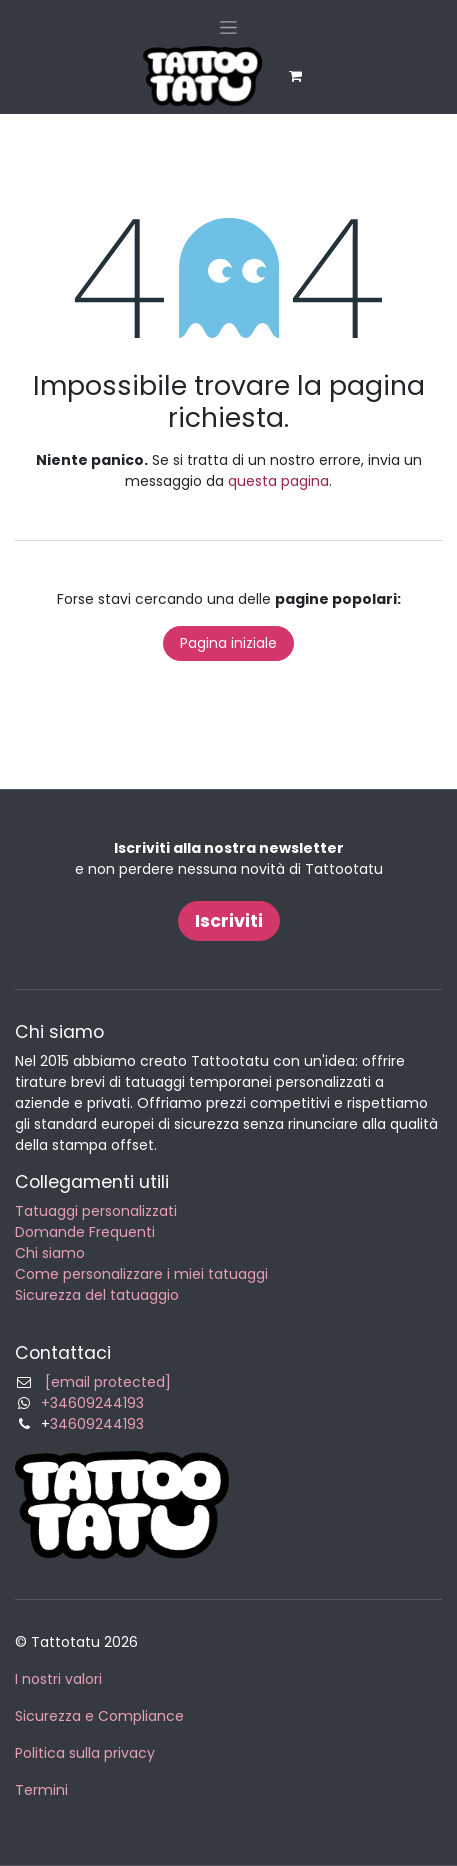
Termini (41, 1790)
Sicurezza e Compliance (99, 1716)
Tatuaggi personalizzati (96, 1211)
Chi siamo (50, 1253)
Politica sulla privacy (85, 1753)
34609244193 (97, 1424)
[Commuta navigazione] (228, 27)
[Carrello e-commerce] (296, 76)
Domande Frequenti (85, 1232)
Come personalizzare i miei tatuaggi (141, 1274)
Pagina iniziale (228, 643)
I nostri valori (58, 1679)
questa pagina (278, 481)
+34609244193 (92, 1403)
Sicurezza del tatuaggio (97, 1295)
